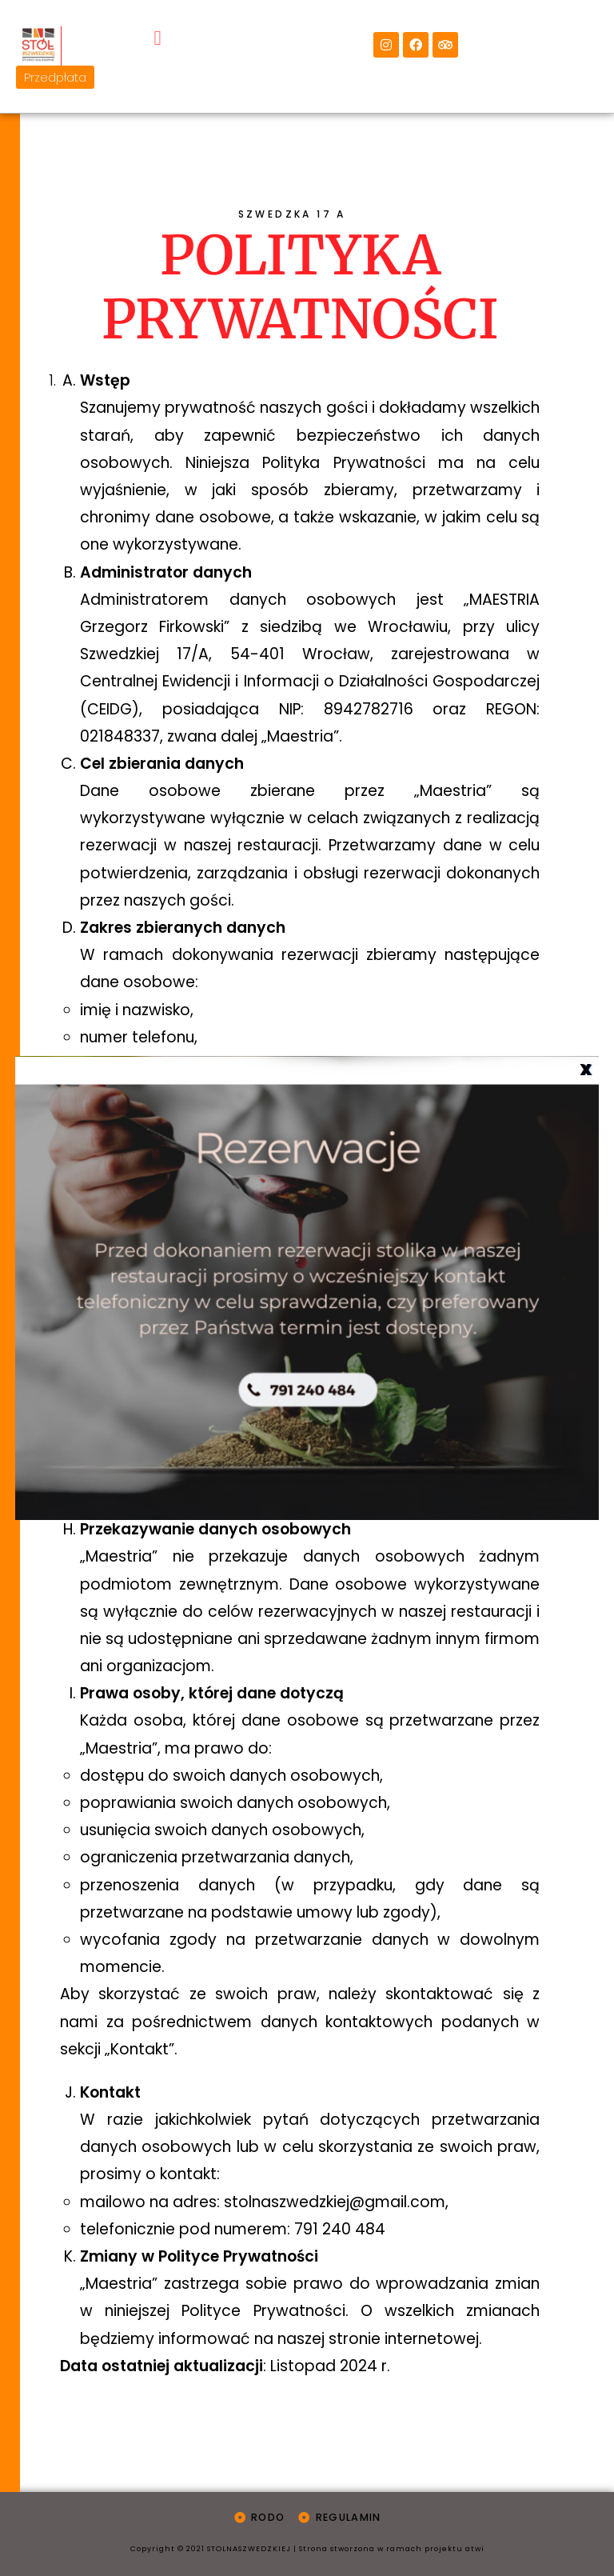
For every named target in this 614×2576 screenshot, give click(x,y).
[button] (157, 17)
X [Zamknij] (585, 1069)
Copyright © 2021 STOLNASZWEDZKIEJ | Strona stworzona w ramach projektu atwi (307, 2547)
